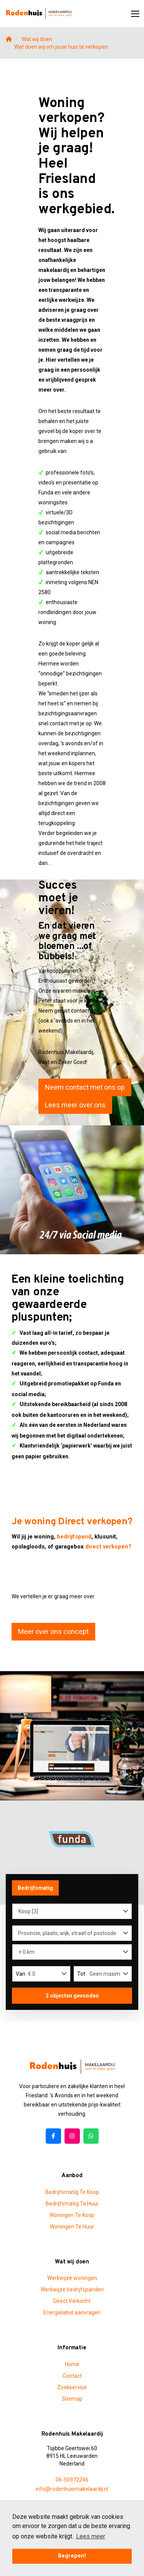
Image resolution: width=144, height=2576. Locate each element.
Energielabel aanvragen (72, 2312)
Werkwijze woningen (72, 2278)
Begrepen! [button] (72, 2556)
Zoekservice (72, 2387)
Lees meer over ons (75, 1105)
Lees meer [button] (90, 2536)
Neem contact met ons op (85, 1087)
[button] (72, 1996)
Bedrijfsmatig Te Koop (72, 2192)
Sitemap (72, 2399)
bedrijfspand (74, 1536)
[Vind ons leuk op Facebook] (53, 2136)
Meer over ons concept (53, 1631)
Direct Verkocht (72, 2301)
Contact (72, 2376)
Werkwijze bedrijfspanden (72, 2289)
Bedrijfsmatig (35, 1888)
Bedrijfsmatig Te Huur (72, 2203)
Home (72, 2364)
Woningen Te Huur (72, 2227)
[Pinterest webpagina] (91, 2136)
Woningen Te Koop (72, 2215)
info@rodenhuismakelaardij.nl (72, 2489)
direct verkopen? (108, 1546)
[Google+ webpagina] (72, 2136)
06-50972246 (72, 2480)
